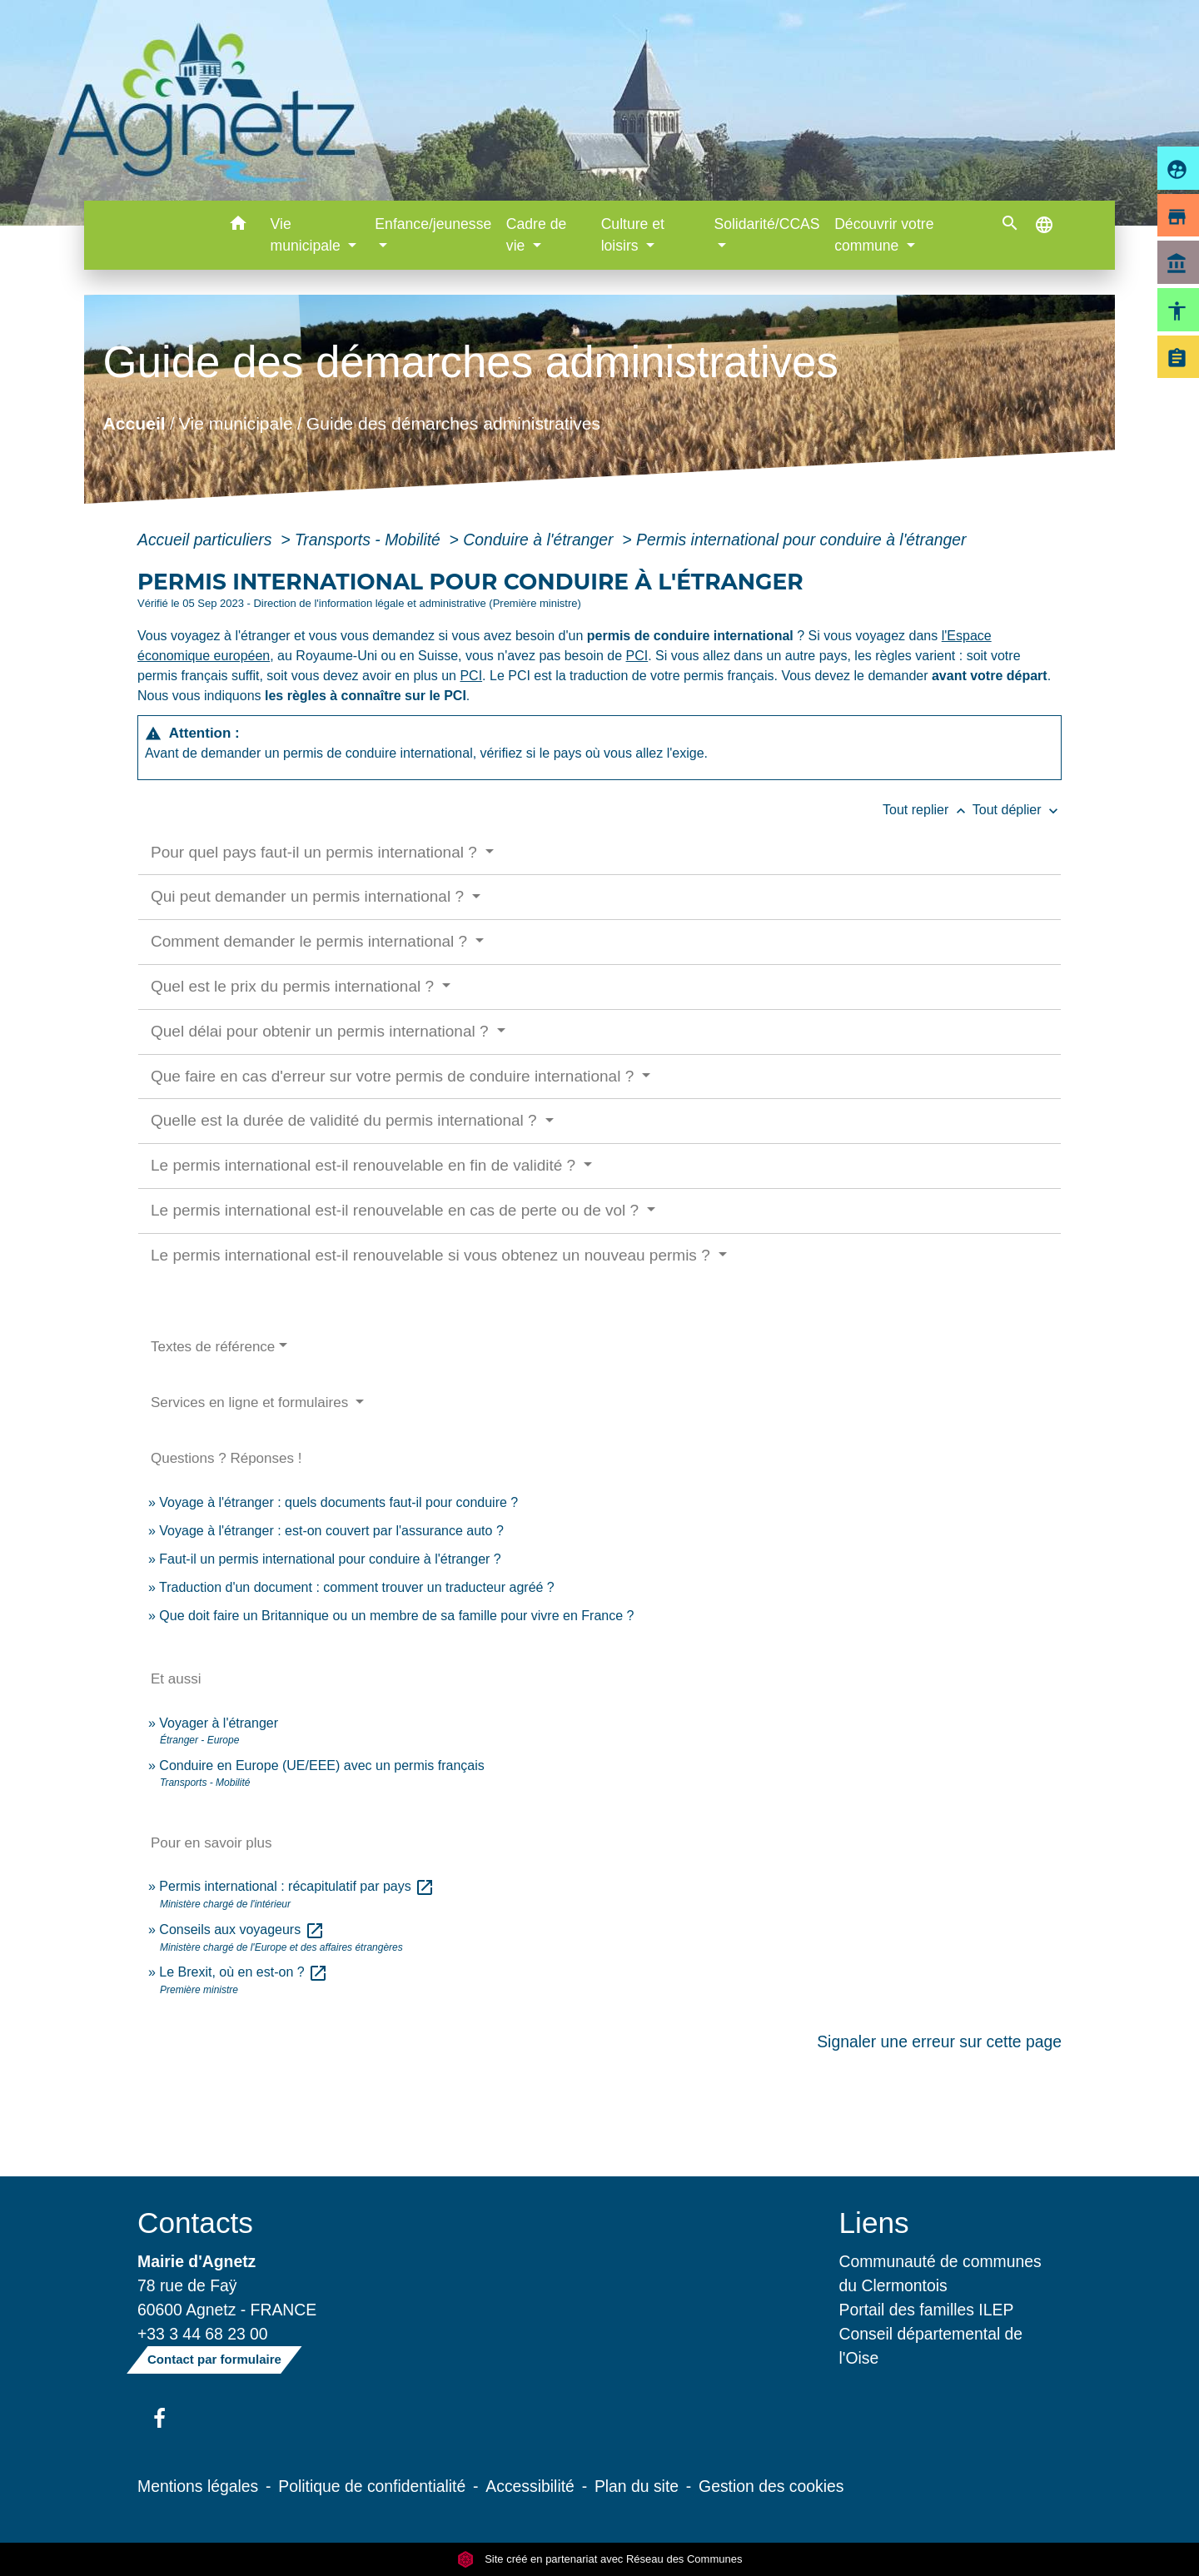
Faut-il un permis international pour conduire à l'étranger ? (329, 1559)
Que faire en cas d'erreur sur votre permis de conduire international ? (395, 1076)
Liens (874, 2222)
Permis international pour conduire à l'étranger (801, 539)
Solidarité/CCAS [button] (766, 224)
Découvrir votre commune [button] (883, 235)
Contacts (195, 2222)
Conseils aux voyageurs (241, 1929)
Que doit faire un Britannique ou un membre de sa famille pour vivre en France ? (396, 1616)
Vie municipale (236, 422)
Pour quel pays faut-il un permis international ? (316, 852)
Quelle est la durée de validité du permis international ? (346, 1120)
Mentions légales (197, 2486)
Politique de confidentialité (371, 2486)
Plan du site (637, 2486)
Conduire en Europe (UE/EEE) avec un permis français (321, 1765)
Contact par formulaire (214, 2359)
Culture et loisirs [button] (632, 235)
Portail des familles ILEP (926, 2309)
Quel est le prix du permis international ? (294, 986)
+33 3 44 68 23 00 (202, 2334)
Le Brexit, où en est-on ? (243, 1972)
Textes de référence (213, 1347)
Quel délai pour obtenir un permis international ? (322, 1031)
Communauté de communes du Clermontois (940, 2273)
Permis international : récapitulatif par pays (297, 1886)
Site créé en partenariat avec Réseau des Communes (600, 2559)
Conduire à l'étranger (540, 539)
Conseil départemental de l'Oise (931, 2346)
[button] (238, 226)
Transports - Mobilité (370, 539)
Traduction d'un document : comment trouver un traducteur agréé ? (357, 1587)
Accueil (133, 422)
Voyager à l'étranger (218, 1723)
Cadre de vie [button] (536, 235)
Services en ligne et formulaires (251, 1402)
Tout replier (928, 810)
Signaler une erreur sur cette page (939, 2041)
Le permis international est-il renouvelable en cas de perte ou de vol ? (397, 1210)
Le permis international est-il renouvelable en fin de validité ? (365, 1165)
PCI (637, 656)
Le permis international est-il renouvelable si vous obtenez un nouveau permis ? (432, 1255)
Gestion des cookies (771, 2486)
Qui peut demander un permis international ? (309, 896)
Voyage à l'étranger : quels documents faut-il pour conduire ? (338, 1502)
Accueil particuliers (206, 539)
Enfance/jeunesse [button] (433, 224)
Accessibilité (530, 2486)
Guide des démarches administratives (453, 422)
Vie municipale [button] (308, 235)
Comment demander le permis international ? (311, 941)
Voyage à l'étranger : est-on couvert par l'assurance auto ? (331, 1531)
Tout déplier (1017, 810)
